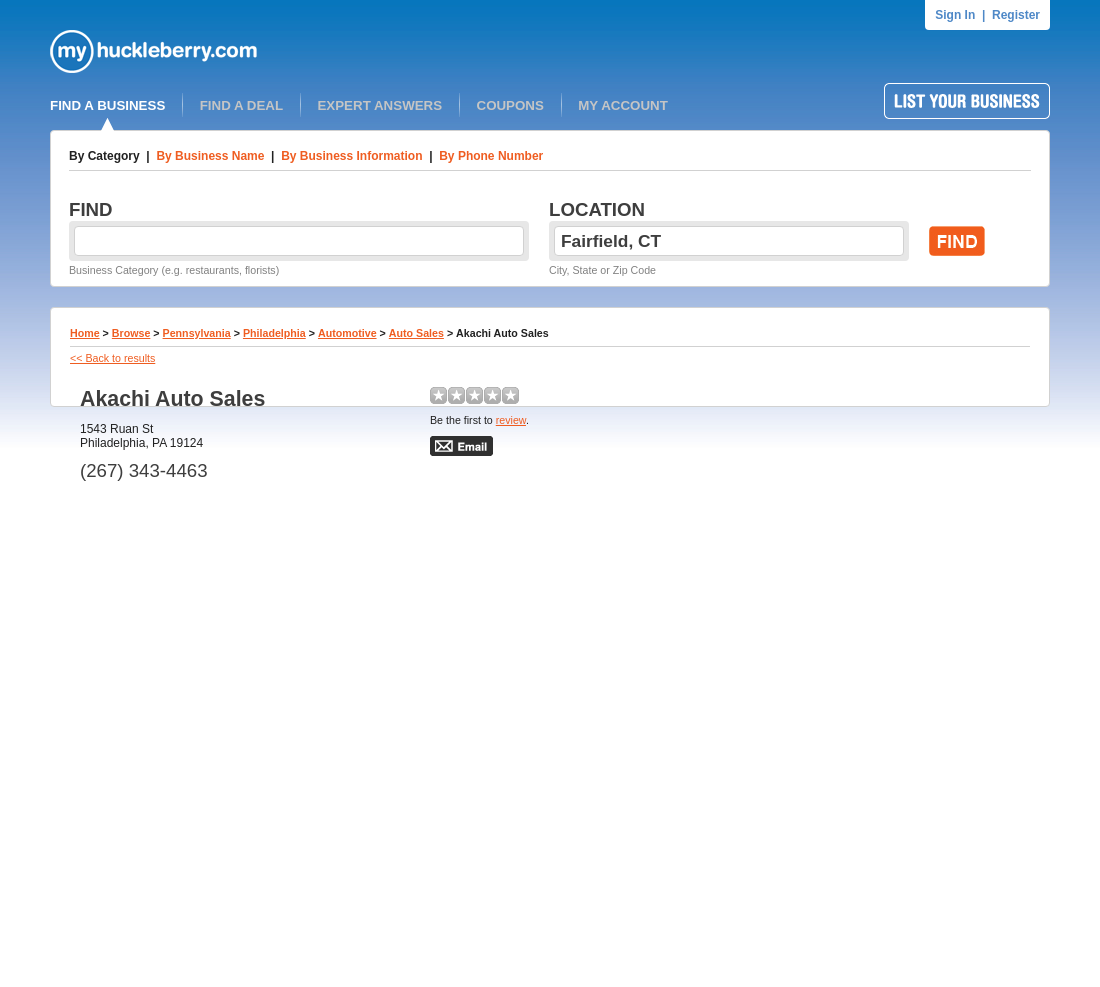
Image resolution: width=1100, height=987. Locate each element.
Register (1016, 15)
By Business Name (210, 156)
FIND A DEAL (241, 105)
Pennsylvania (197, 333)
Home (85, 333)
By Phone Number (491, 156)
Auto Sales (416, 333)
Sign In (955, 15)
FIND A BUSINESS (107, 105)
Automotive (347, 333)
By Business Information (351, 156)
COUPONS (510, 105)
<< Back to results (112, 358)
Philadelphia (274, 333)
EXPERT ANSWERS (379, 105)
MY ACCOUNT (623, 105)
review (511, 420)
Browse (131, 333)
